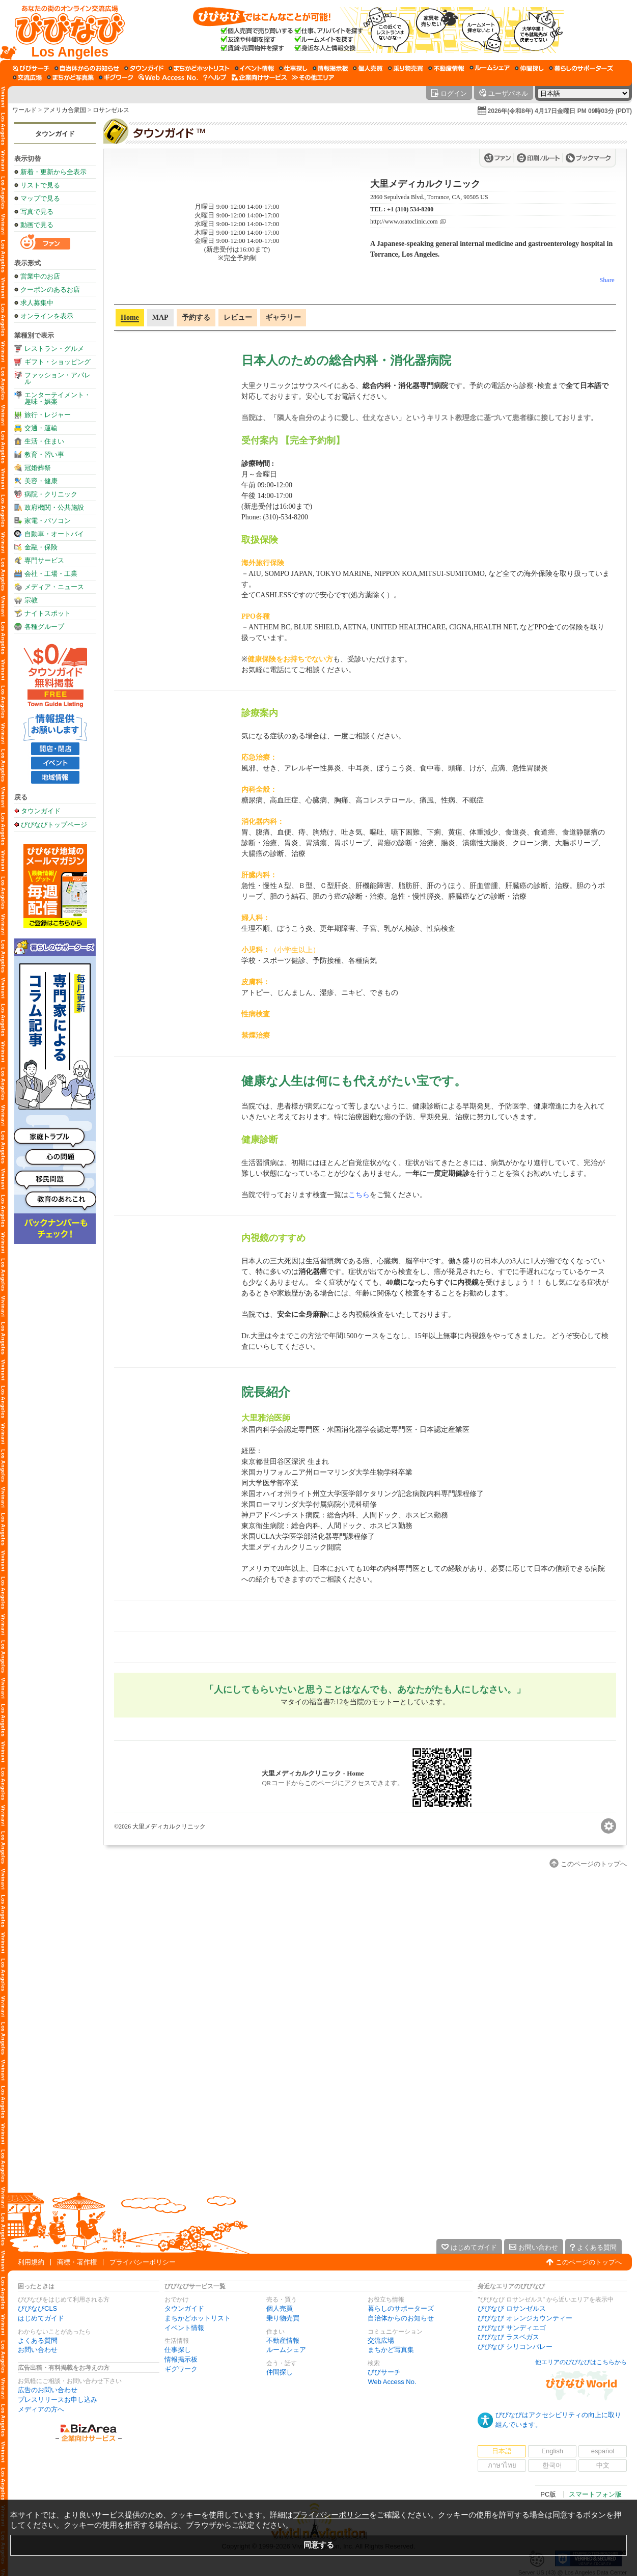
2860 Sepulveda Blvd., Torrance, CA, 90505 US (429, 197)
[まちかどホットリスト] (199, 68)
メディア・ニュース (54, 587)
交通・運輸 (41, 428)
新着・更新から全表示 (53, 172)
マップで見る (40, 198)
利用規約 (31, 2262)
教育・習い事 (44, 454)
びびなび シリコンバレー (515, 2346)
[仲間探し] (529, 68)
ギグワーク (181, 2369)
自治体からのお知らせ (401, 2318)
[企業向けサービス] (259, 77)
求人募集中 (36, 302)
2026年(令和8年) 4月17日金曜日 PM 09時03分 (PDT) (560, 111)
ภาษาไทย (502, 2465)
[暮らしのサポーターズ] (581, 68)
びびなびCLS (37, 2308)
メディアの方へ (41, 2409)
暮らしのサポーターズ (401, 2308)
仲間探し (279, 2372)
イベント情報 (184, 2328)
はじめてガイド (41, 2318)
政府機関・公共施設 (54, 507)
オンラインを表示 (46, 316)
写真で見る (36, 211)
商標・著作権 (77, 2262)
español (603, 2451)
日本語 (502, 2451)
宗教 (31, 600)
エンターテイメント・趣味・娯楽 (57, 398)
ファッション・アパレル (57, 378)
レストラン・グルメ (54, 348)
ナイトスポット (47, 613)
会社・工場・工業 (50, 573)
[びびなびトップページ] (65, 30)
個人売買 (279, 2308)
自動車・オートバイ (54, 534)
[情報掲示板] (330, 68)
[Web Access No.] (168, 77)
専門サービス (44, 560)
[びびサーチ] (31, 68)
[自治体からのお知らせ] (86, 68)
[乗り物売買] (405, 68)
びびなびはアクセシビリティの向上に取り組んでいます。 (558, 2419)
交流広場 (381, 2340)
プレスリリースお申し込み (57, 2399)
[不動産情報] (446, 68)
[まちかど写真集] (70, 77)
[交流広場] (27, 77)
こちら (359, 1195)
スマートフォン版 (595, 2494)
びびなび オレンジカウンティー (525, 2318)
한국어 (552, 2465)
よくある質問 (38, 2340)
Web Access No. (392, 2382)
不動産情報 (282, 2340)
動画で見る (36, 224)
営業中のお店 (40, 276)
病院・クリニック (50, 494)
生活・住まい (44, 441)
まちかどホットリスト (197, 2318)
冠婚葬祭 (37, 467)
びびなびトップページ (54, 824)
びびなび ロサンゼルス (512, 2308)
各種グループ (44, 626)
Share (607, 280)
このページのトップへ (589, 2262)
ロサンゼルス (111, 110)
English (552, 2451)
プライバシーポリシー (142, 2262)
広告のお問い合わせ (47, 2390)
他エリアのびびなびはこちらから (581, 2362)
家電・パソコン (47, 520)
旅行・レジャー (47, 414)
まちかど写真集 (391, 2349)
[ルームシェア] (489, 68)
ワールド (24, 110)
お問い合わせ (38, 2349)
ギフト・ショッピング (57, 361)
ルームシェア (286, 2349)
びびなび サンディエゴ (512, 2328)
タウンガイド (55, 133)
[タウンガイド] (143, 68)
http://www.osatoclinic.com (404, 221)
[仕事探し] (293, 68)
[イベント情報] (254, 68)
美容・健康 (41, 481)
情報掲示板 (181, 2359)
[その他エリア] (313, 77)
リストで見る (40, 185)
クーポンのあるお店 (50, 289)
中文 (603, 2465)
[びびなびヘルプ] (215, 77)
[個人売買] (368, 68)
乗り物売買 (282, 2318)
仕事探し (177, 2349)
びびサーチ (384, 2372)
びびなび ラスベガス (508, 2337)
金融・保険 (41, 547)
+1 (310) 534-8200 (410, 209)
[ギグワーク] (116, 77)
